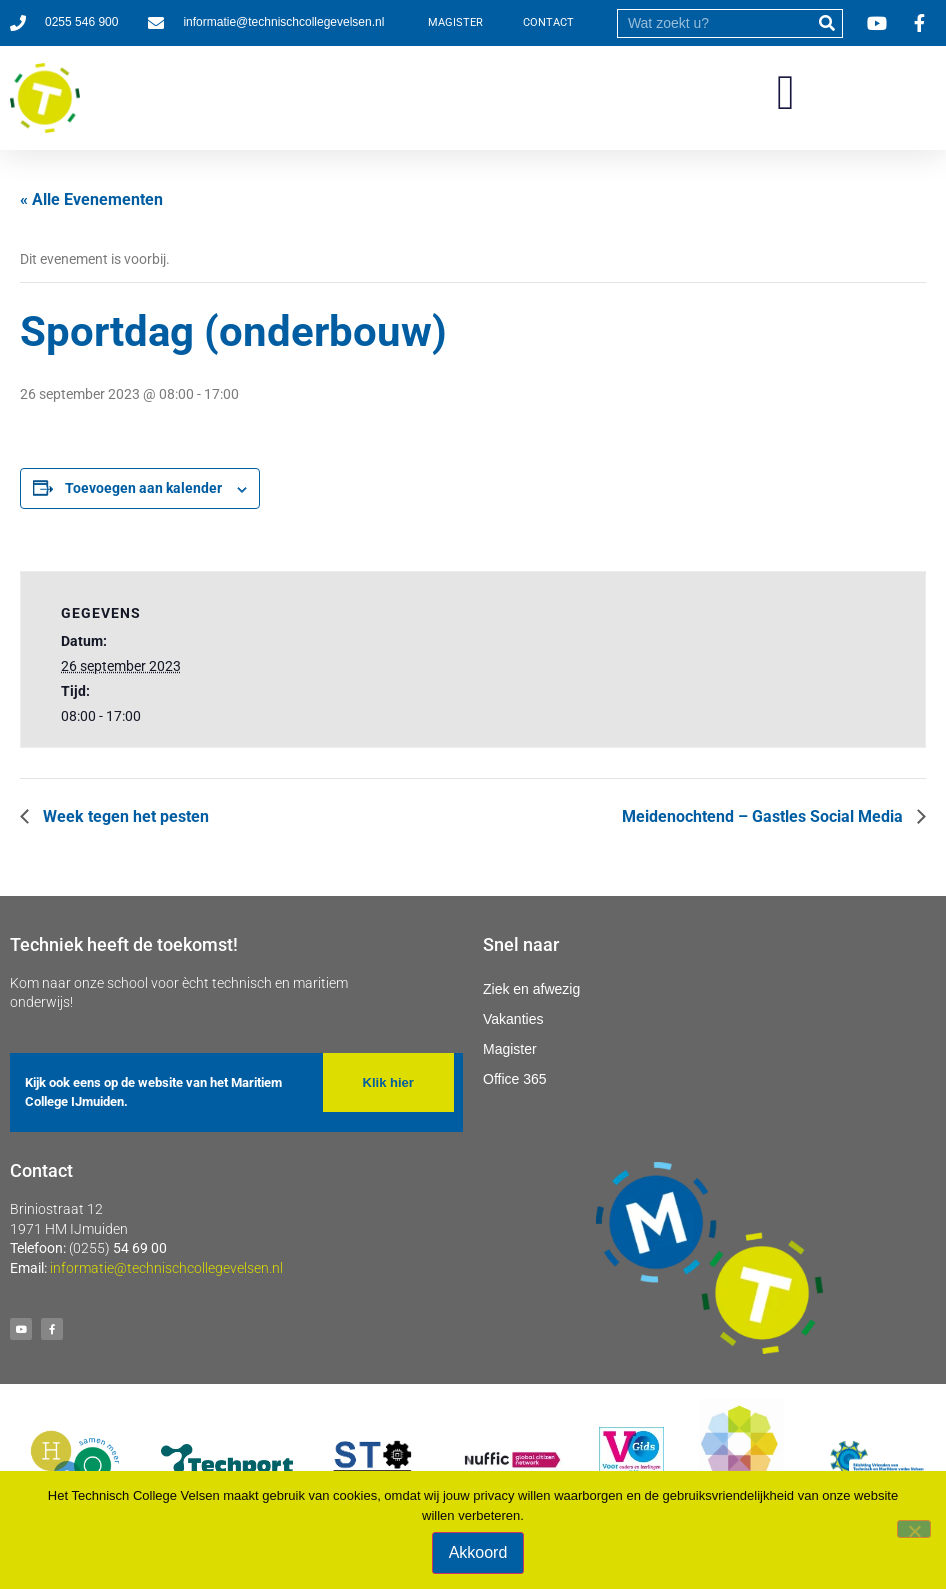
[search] (715, 23)
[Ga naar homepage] (45, 98)
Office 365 (515, 1079)
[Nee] (914, 1529)
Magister (510, 1049)
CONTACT (548, 22)
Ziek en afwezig (531, 989)
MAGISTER (455, 22)
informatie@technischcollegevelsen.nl (166, 1268)
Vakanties (513, 1019)
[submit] (827, 23)
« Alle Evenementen (91, 199)
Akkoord (478, 1552)
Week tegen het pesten (124, 816)
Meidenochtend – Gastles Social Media (764, 816)
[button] (786, 93)
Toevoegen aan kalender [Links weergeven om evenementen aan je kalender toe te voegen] (143, 488)
